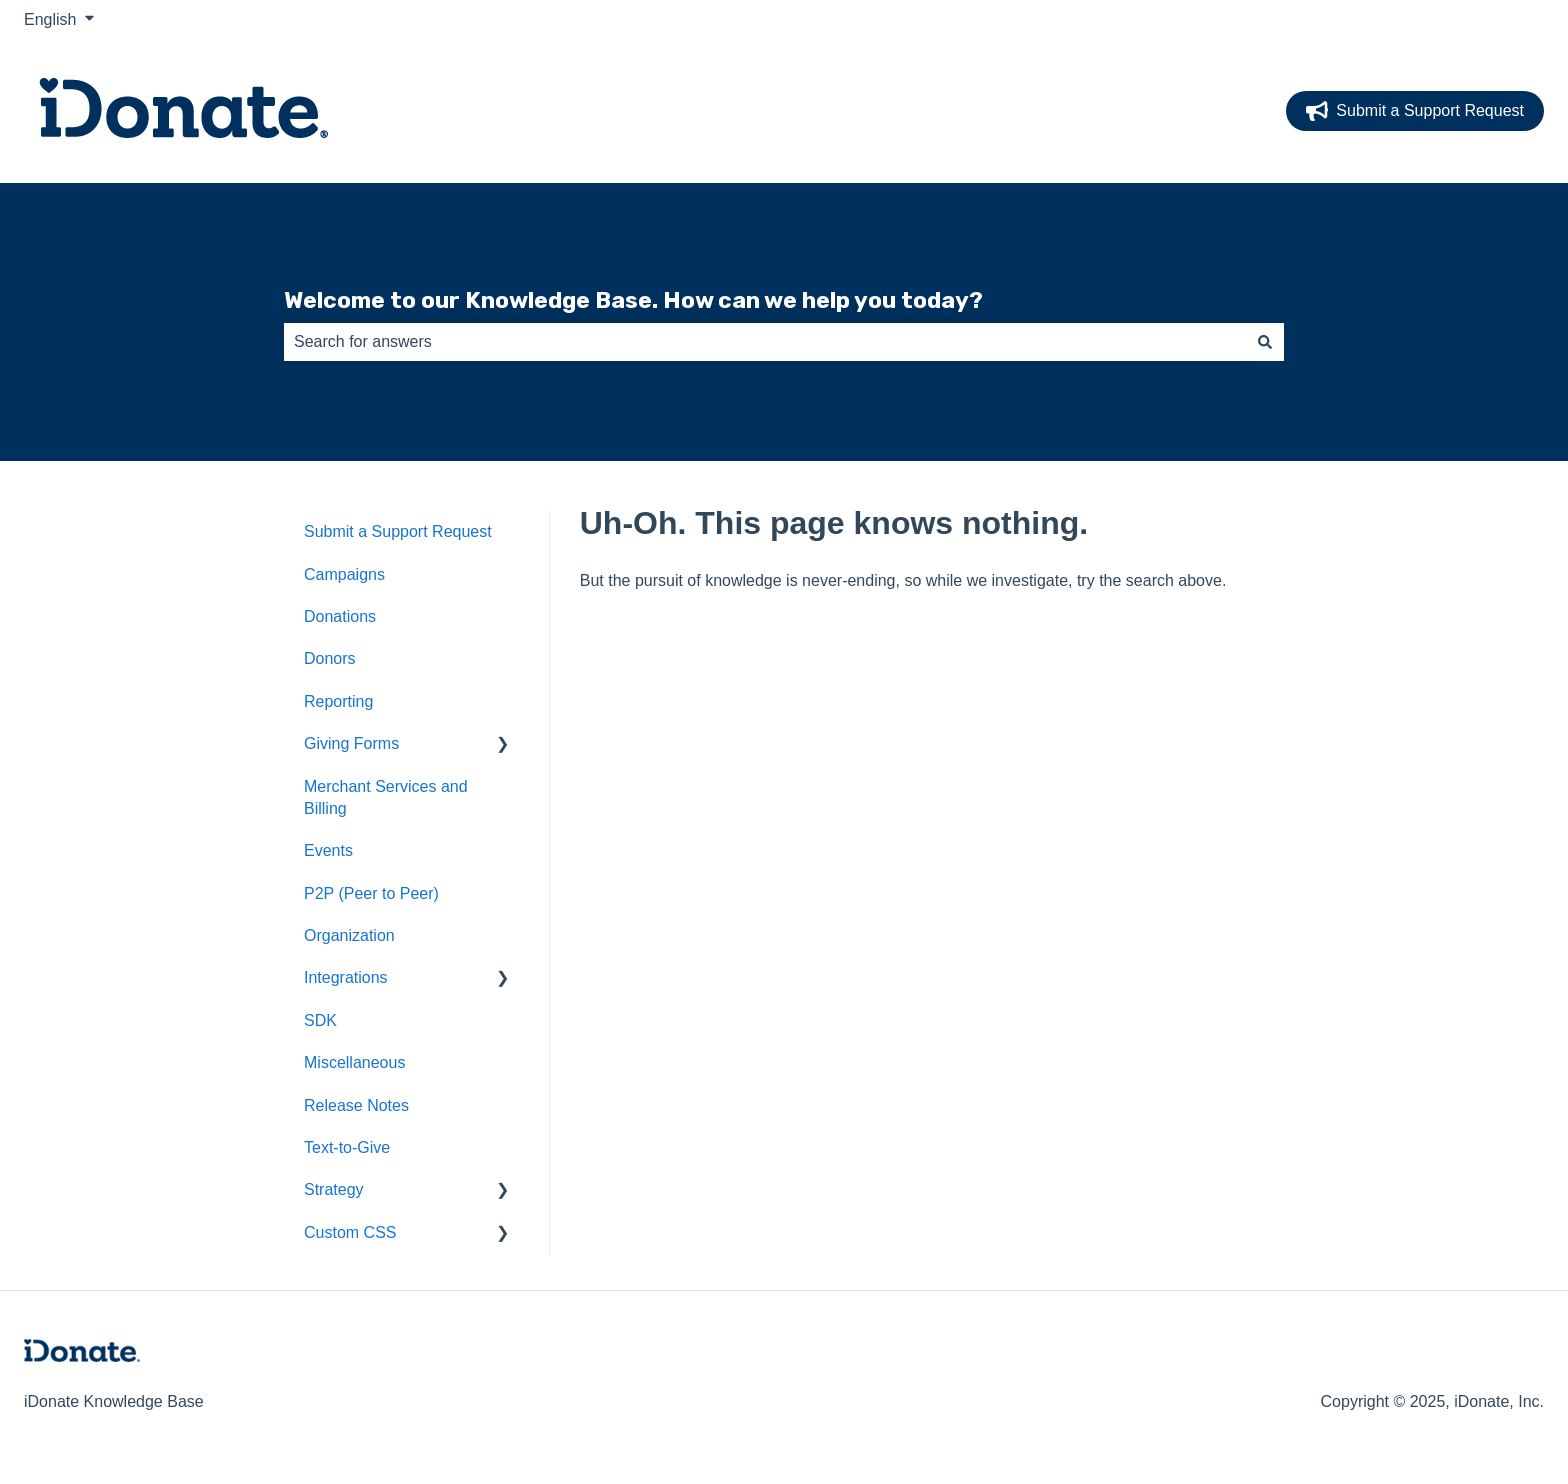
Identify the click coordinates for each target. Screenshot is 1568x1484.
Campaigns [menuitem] (344, 574)
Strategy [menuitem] (334, 1189)
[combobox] (765, 342)
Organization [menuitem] (349, 935)
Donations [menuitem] (340, 616)
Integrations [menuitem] (346, 977)
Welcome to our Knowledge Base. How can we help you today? (633, 300)
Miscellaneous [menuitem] (354, 1062)
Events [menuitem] (328, 850)
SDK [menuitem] (320, 1020)
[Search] (1265, 342)
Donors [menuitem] (330, 658)
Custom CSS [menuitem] (350, 1232)
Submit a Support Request (1415, 111)
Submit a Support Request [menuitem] (398, 531)
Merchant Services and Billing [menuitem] (386, 797)
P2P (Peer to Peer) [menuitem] (371, 893)
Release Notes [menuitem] (356, 1105)
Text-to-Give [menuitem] (347, 1147)
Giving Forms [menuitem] (351, 743)
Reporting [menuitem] (338, 701)
